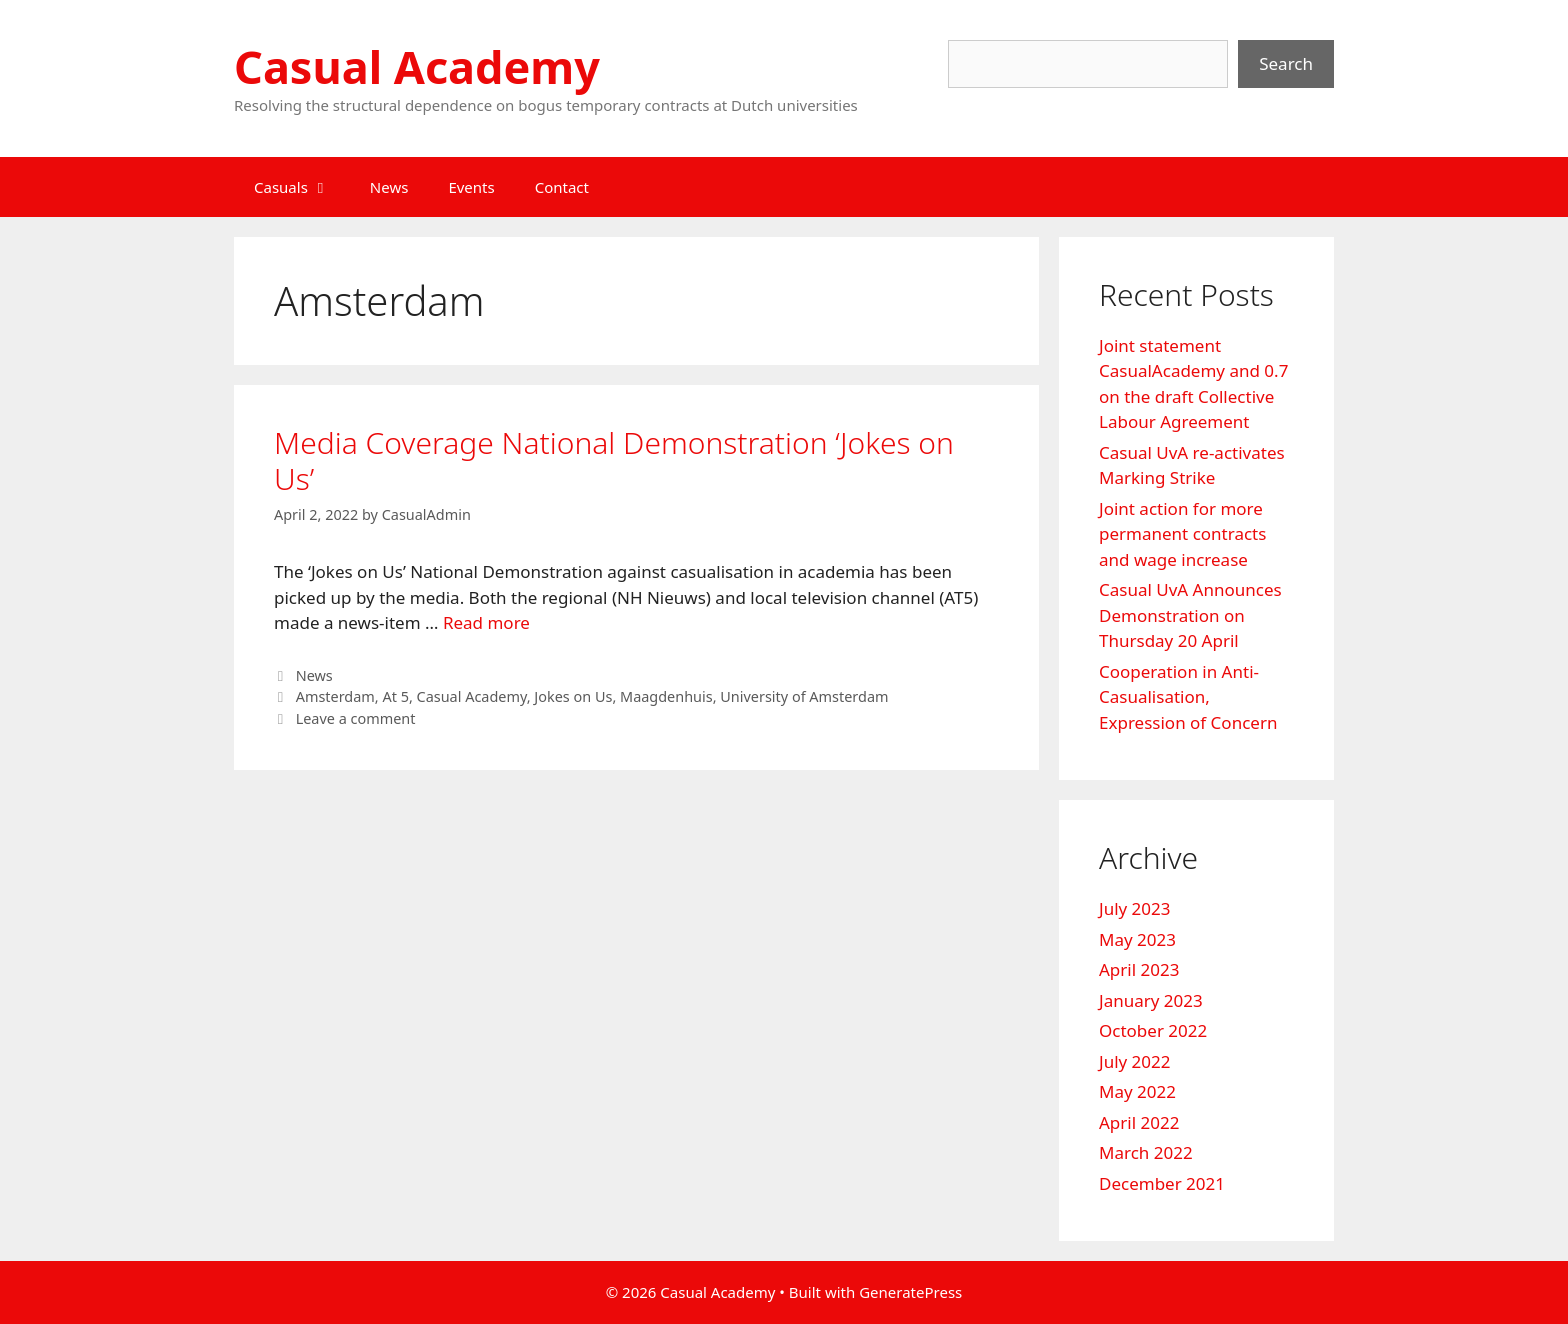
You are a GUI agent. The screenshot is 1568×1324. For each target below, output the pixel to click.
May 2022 (1137, 1091)
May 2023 (1137, 939)
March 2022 (1146, 1152)
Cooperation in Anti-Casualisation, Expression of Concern (1188, 697)
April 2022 (1139, 1122)
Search (1286, 63)
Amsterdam (335, 696)
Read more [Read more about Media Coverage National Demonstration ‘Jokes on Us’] (486, 622)
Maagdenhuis (666, 696)
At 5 (395, 696)
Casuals (302, 187)
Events (471, 187)
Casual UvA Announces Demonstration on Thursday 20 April (1190, 615)
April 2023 (1139, 969)
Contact (562, 187)
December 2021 (1162, 1183)
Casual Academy (417, 66)
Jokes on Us (573, 696)
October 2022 (1153, 1030)
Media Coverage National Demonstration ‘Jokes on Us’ (614, 460)
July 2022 (1135, 1061)
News (389, 187)
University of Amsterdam (804, 696)
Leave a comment (356, 718)
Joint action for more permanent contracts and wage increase (1182, 534)
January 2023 (1151, 1000)
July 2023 (1135, 908)
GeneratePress (910, 1292)
